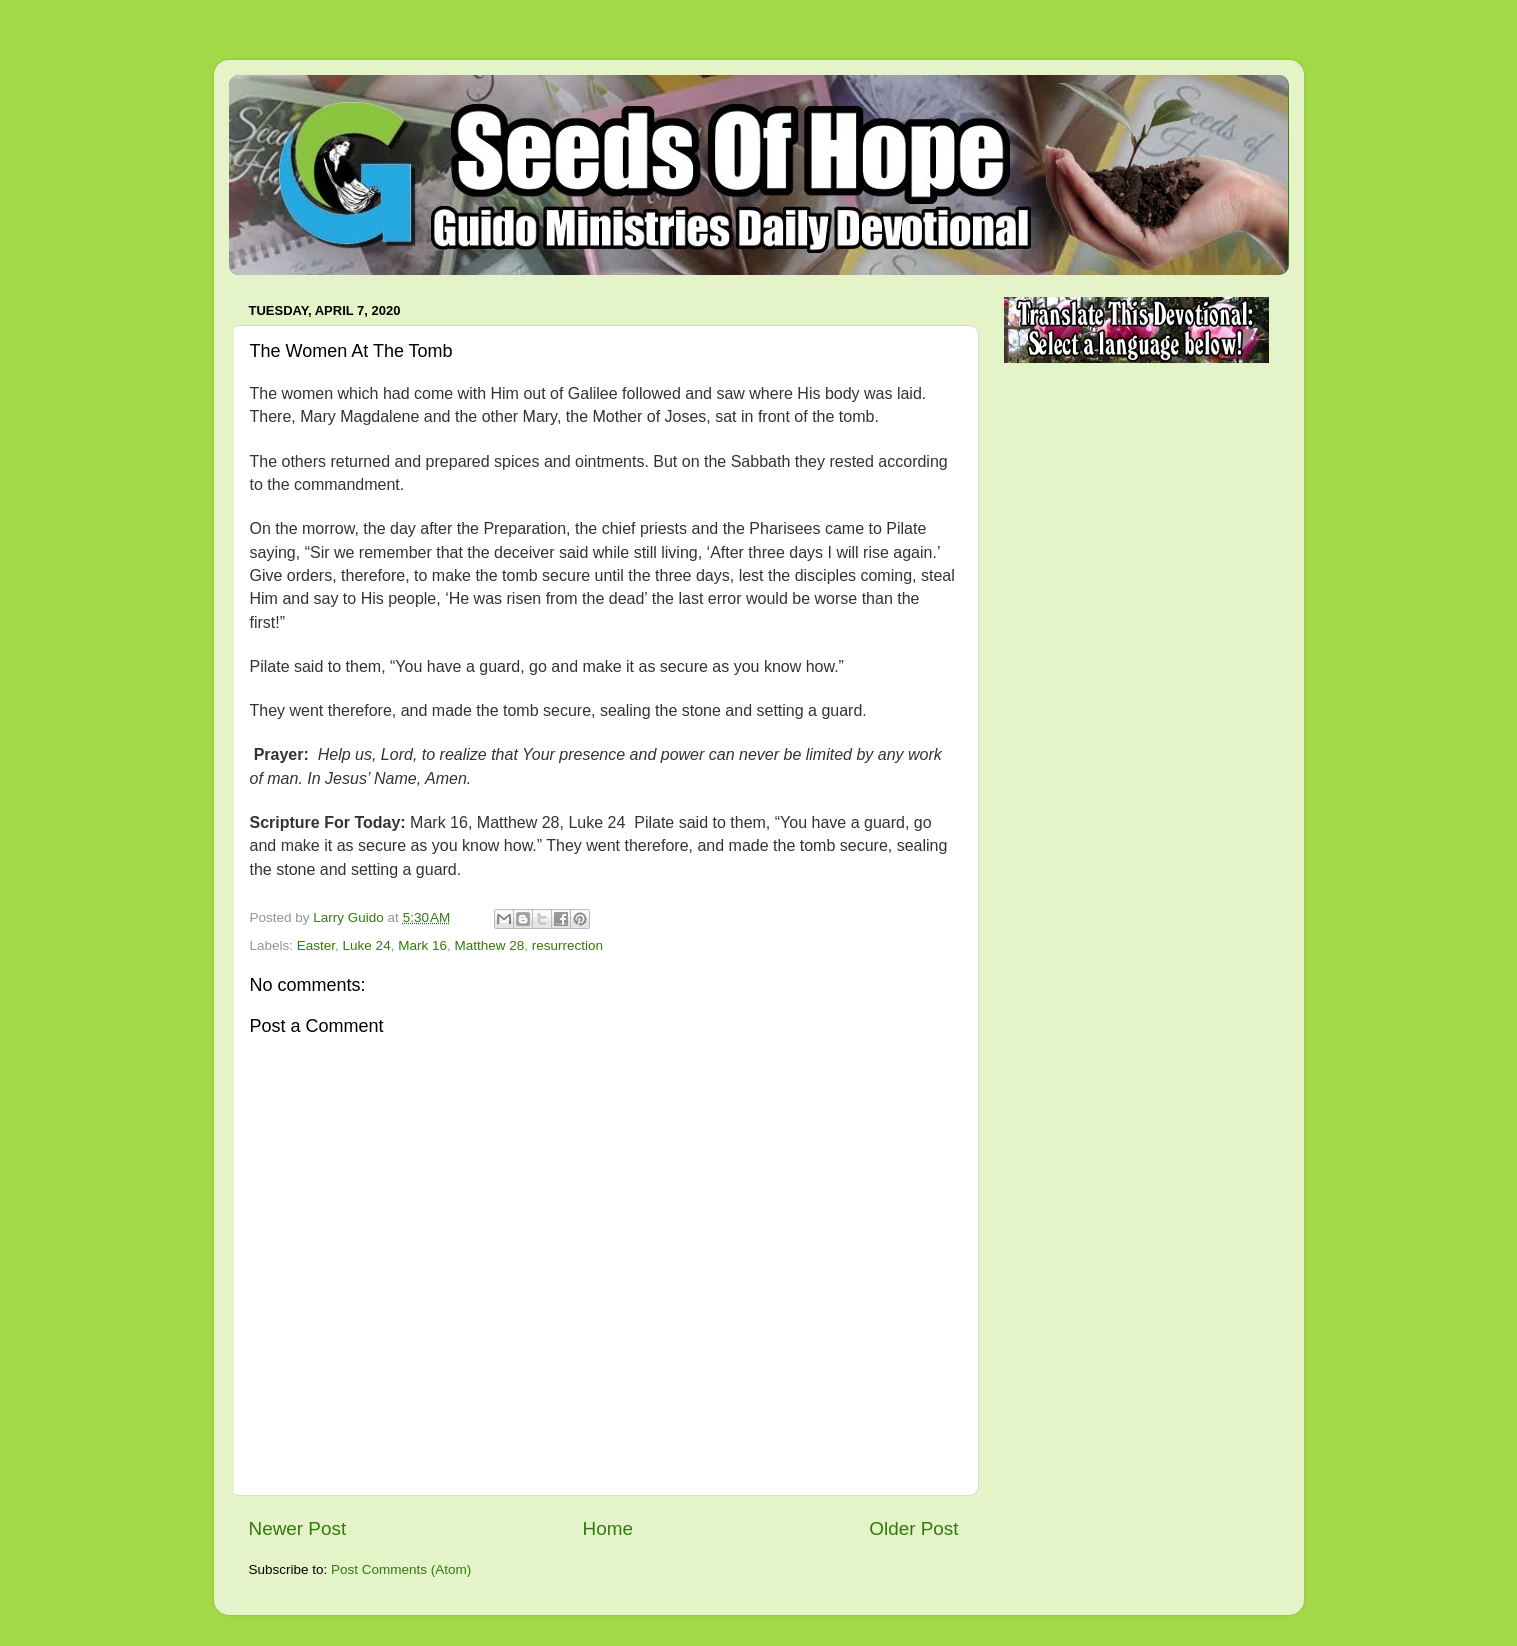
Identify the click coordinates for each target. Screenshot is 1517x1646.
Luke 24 (367, 945)
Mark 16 (422, 945)
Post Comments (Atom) (401, 1569)
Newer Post (298, 1528)
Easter (316, 945)
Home (608, 1528)
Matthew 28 (489, 945)
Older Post (913, 1528)
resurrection (567, 945)
